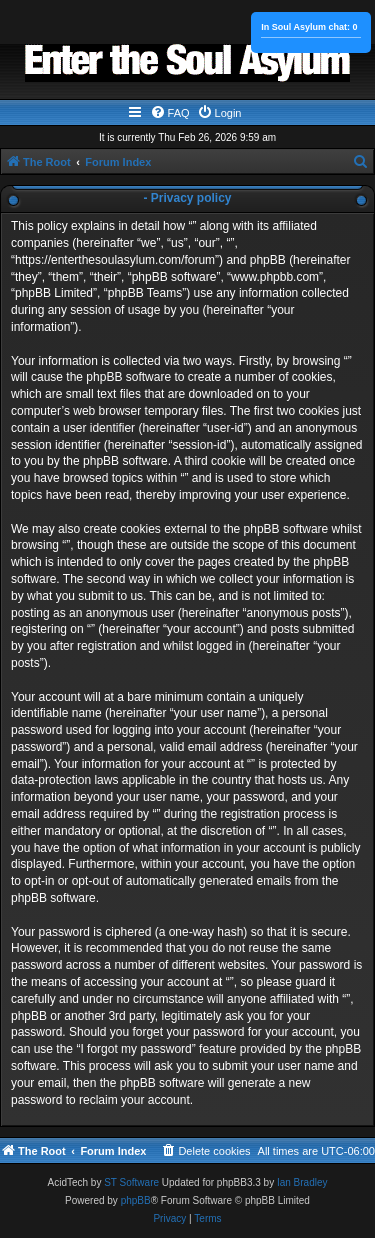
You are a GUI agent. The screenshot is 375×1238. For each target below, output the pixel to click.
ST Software (131, 1182)
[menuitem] (170, 113)
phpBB (136, 1200)
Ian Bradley (302, 1182)
